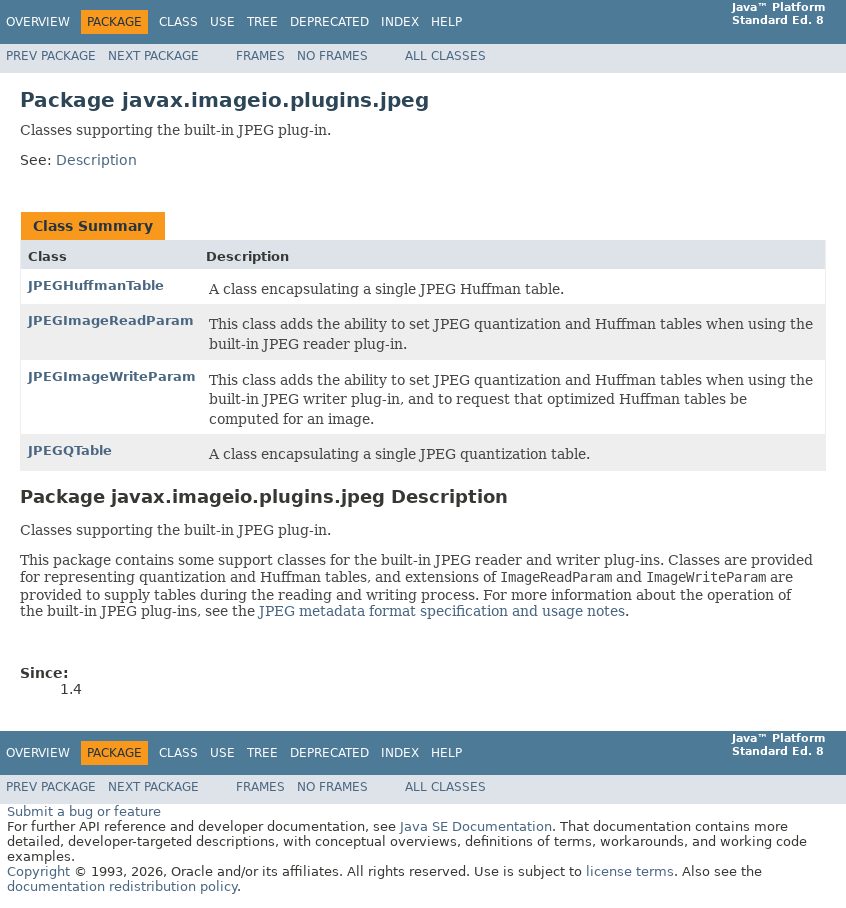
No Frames (332, 56)
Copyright (38, 871)
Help (446, 22)
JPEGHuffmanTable (96, 285)
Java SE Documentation (476, 826)
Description (96, 160)
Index (400, 22)
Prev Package (51, 56)
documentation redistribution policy (122, 886)
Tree (262, 22)
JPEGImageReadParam (111, 320)
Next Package (153, 56)
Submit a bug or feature (84, 811)
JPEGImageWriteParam (112, 376)
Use (222, 22)
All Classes (445, 56)
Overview (38, 22)
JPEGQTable (70, 450)
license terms (630, 871)
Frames (260, 56)
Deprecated (329, 22)
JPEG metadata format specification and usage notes (442, 611)
